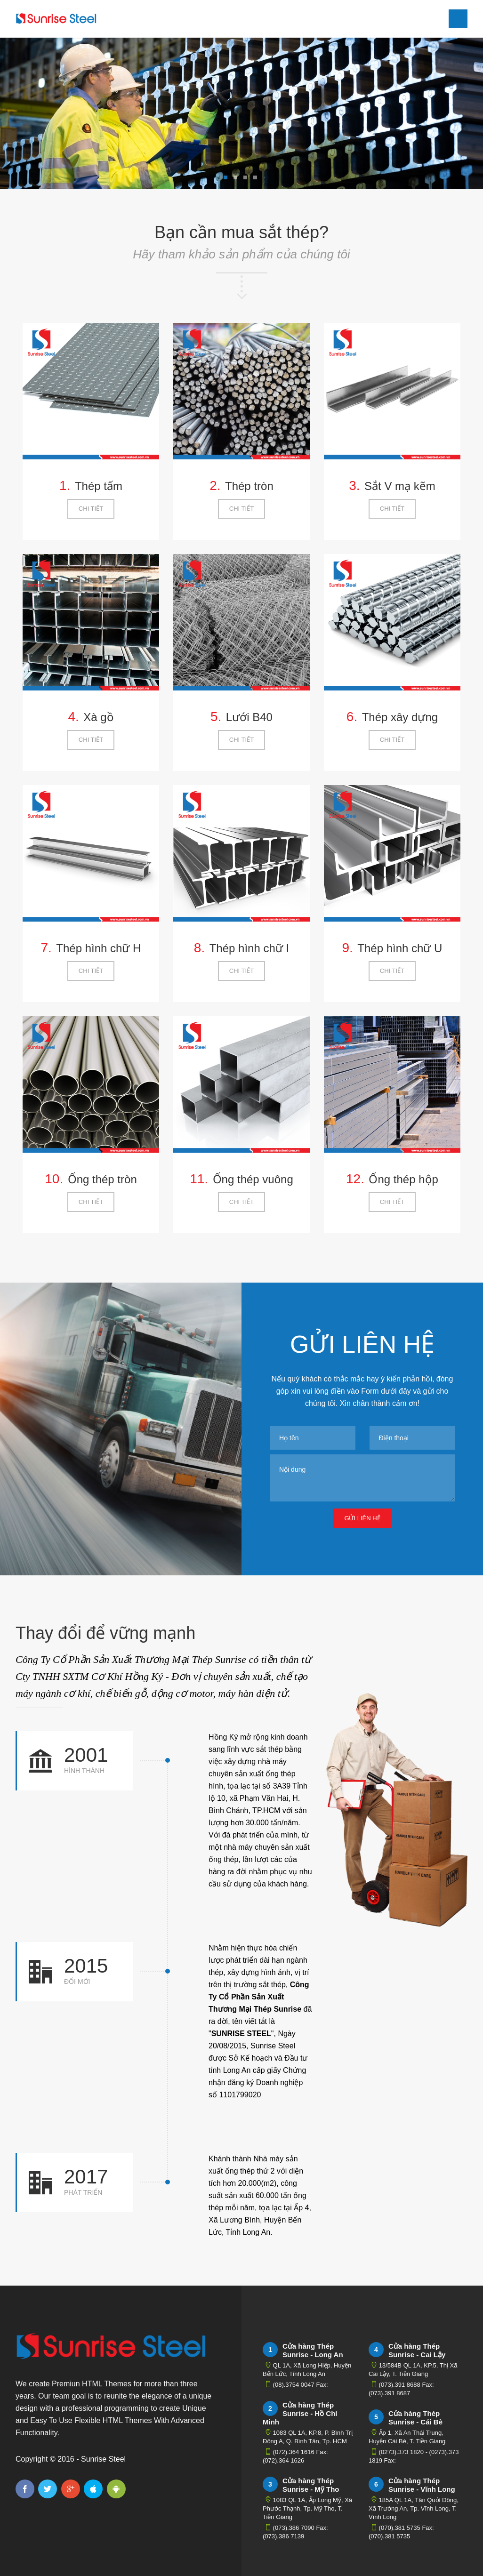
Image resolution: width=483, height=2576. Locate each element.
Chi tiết (91, 508)
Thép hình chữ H (98, 948)
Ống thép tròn (102, 1179)
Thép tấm (98, 486)
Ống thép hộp (403, 1179)
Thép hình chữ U (399, 948)
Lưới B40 (249, 717)
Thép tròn (249, 486)
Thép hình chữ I (249, 948)
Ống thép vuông (253, 1179)
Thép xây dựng (400, 717)
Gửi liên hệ (362, 1518)
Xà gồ (98, 717)
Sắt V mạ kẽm (399, 486)
